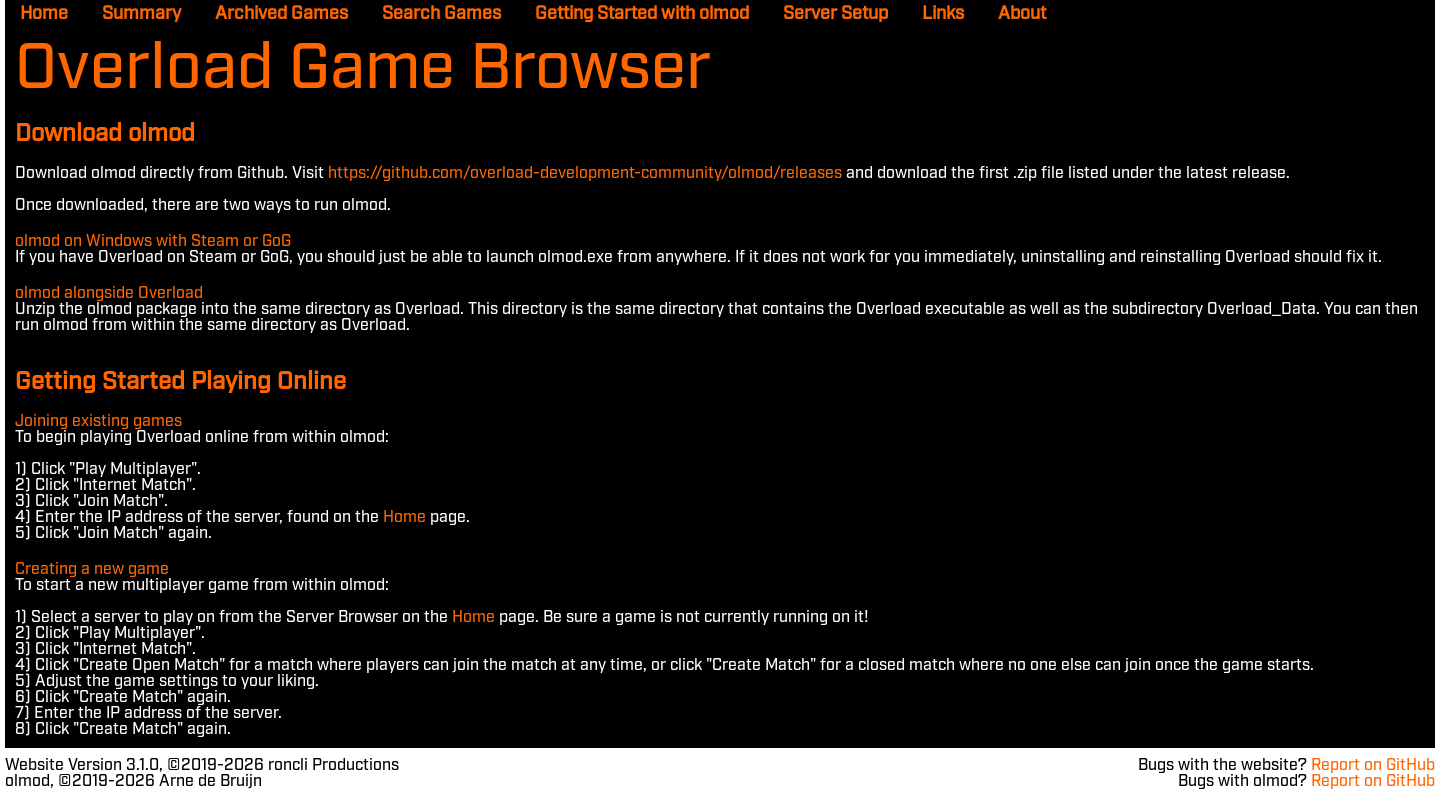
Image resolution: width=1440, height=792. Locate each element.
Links (943, 14)
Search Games (441, 14)
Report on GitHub (1373, 765)
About (1022, 14)
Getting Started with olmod (642, 14)
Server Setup (835, 14)
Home (44, 14)
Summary (141, 14)
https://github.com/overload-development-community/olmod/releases (585, 173)
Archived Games (281, 14)
